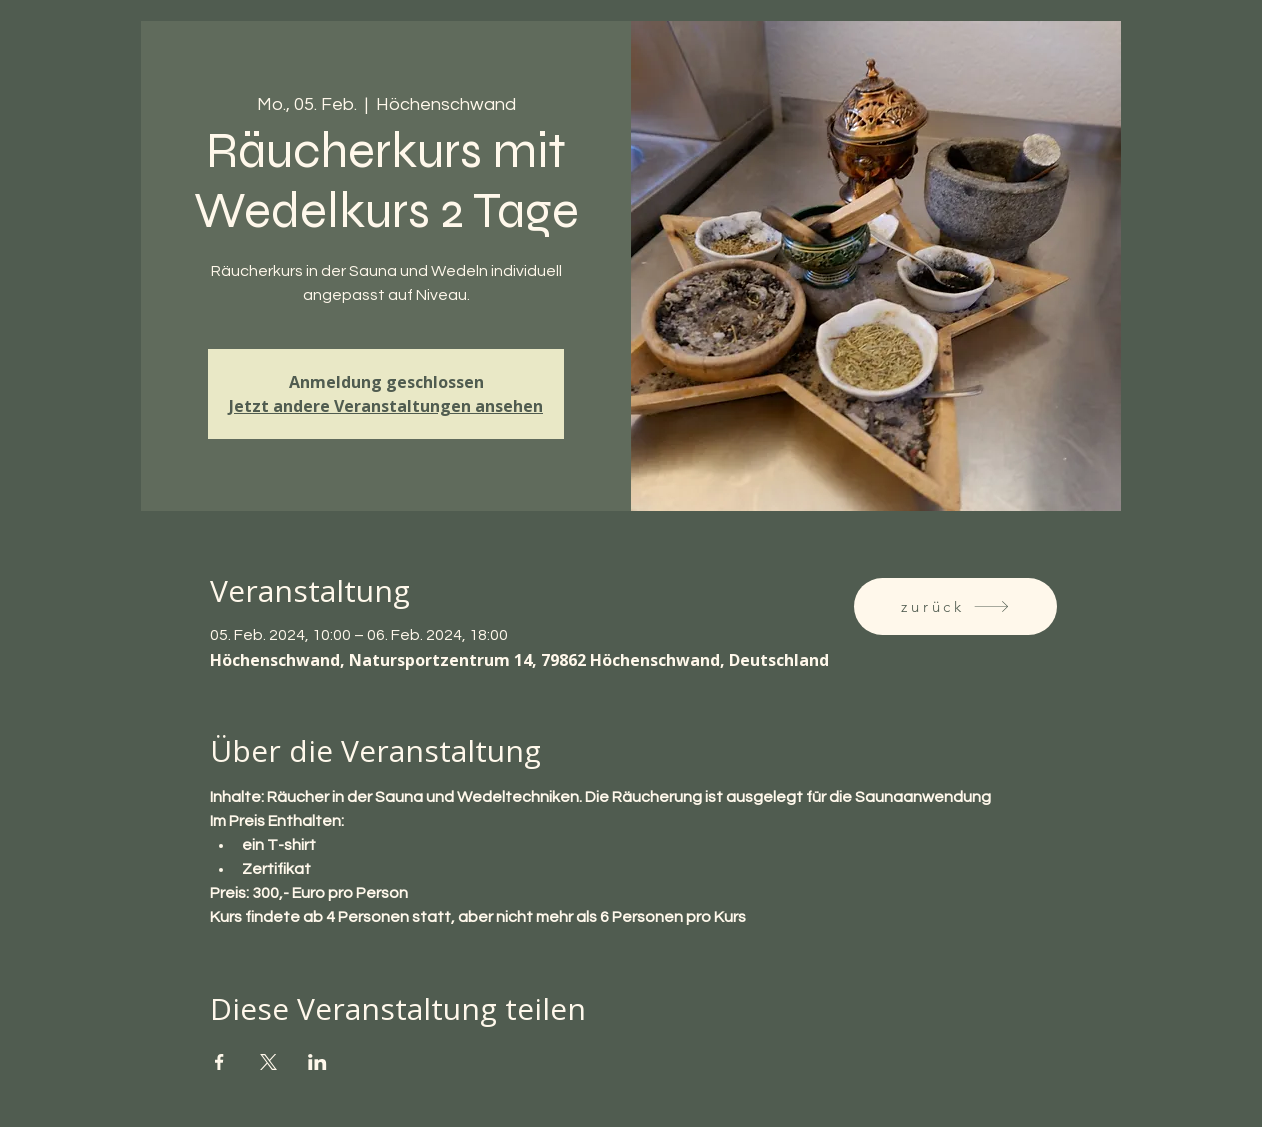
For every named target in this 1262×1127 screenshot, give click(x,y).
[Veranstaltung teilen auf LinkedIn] (317, 1062)
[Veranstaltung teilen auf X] (268, 1062)
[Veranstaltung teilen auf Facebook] (219, 1062)
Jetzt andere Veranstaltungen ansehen (386, 406)
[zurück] (955, 606)
